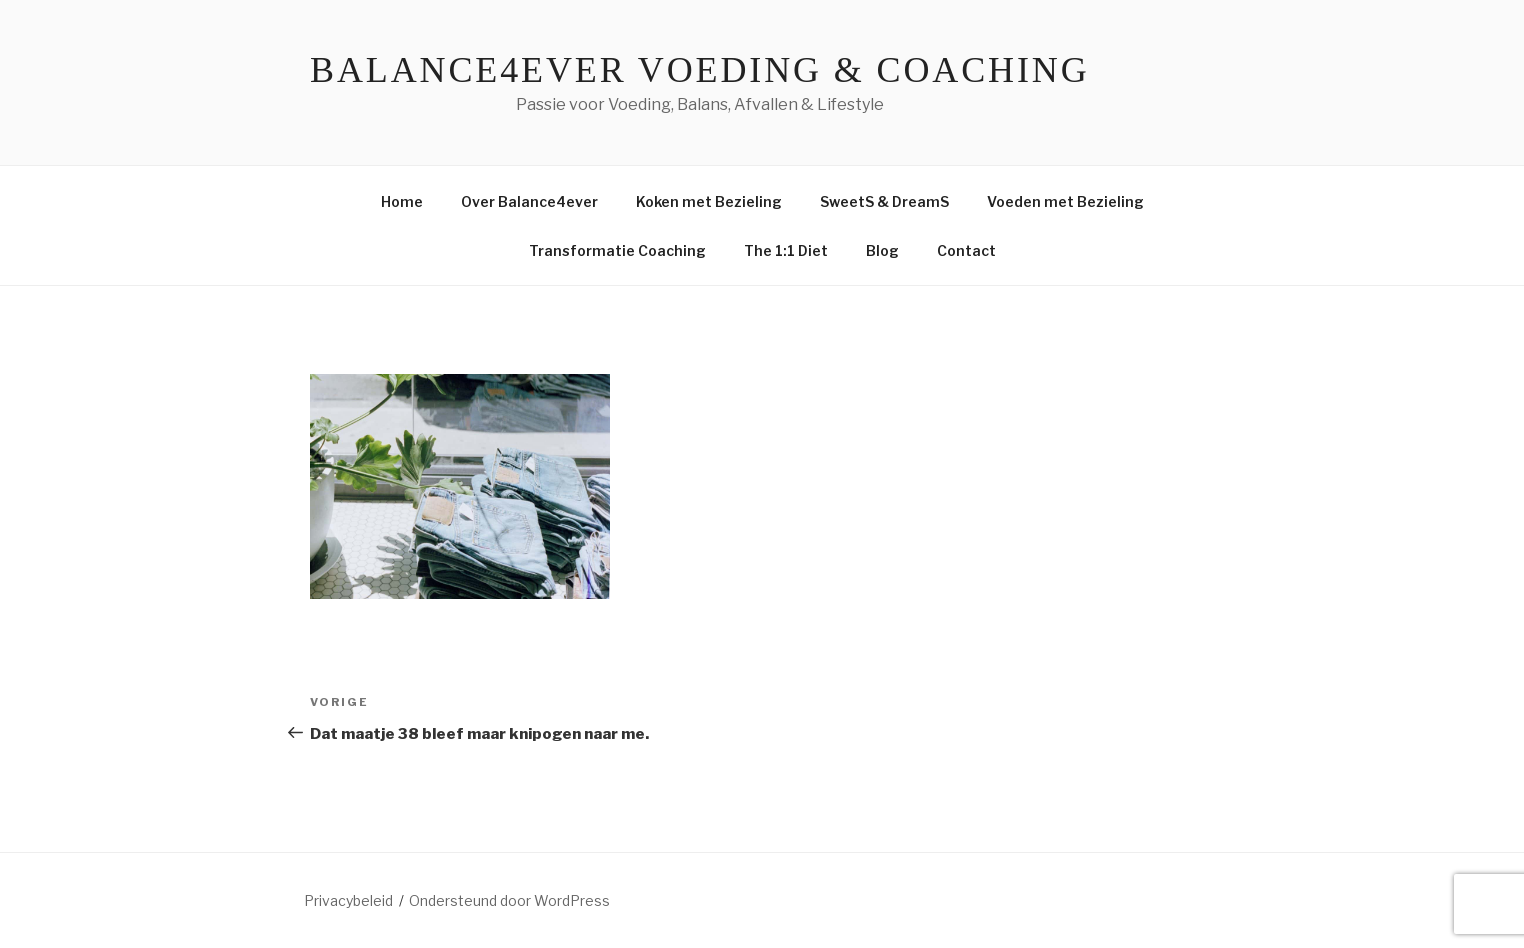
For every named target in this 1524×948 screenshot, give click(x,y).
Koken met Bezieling (709, 201)
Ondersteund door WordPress (509, 900)
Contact (966, 250)
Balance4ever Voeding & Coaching (700, 70)
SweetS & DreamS (884, 201)
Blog (882, 250)
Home (402, 201)
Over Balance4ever (529, 201)
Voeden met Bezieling (1065, 201)
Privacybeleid (348, 900)
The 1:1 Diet (786, 250)
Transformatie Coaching (617, 250)
